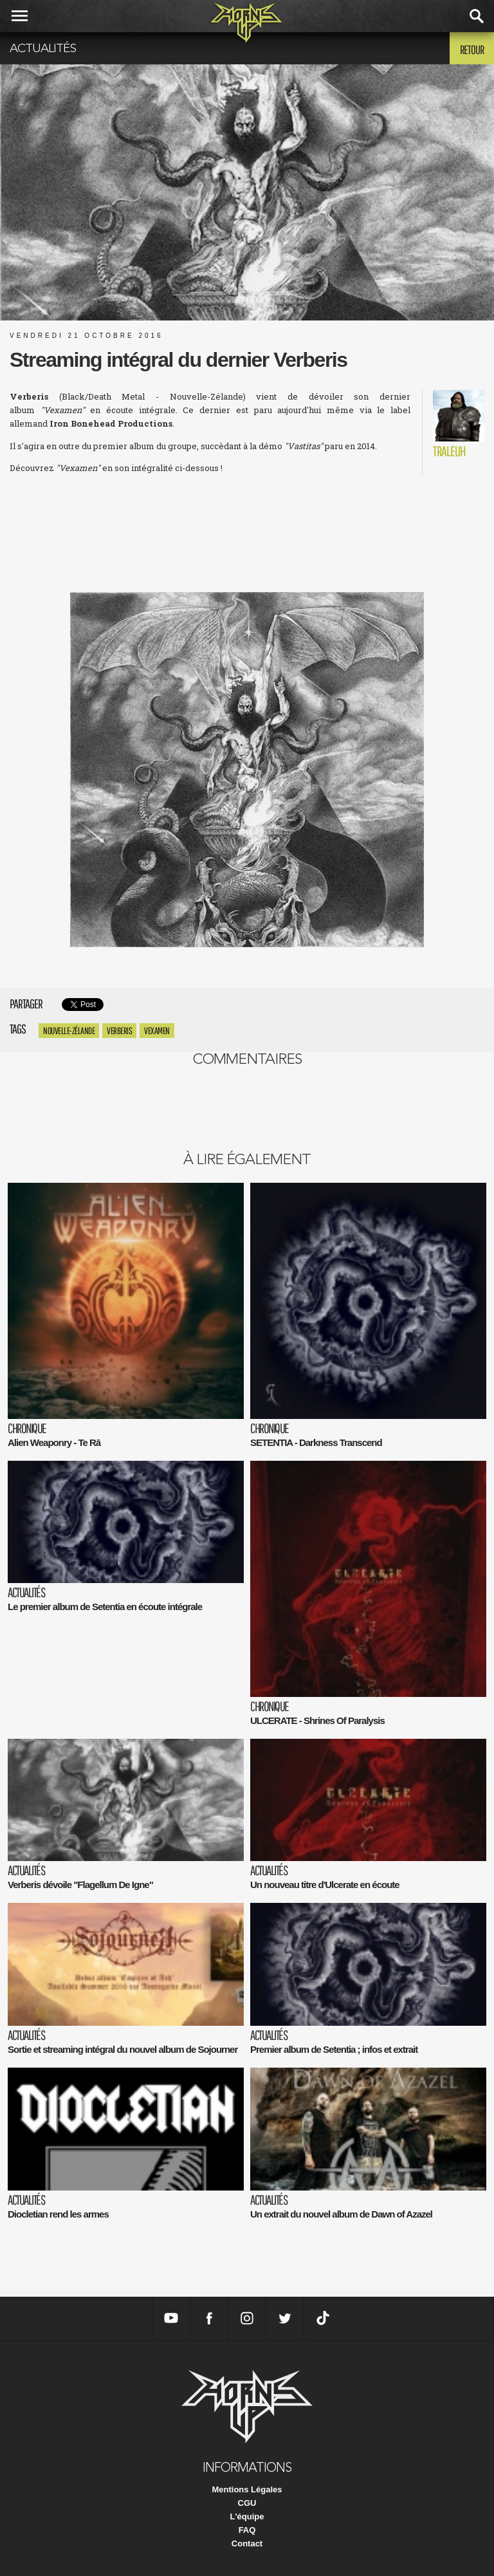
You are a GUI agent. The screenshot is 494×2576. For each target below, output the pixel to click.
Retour (472, 49)
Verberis (119, 1030)
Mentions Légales (247, 2489)
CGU (247, 2503)
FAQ (247, 2530)
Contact (247, 2543)
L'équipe (247, 2516)
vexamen (157, 1030)
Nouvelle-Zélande (69, 1030)
